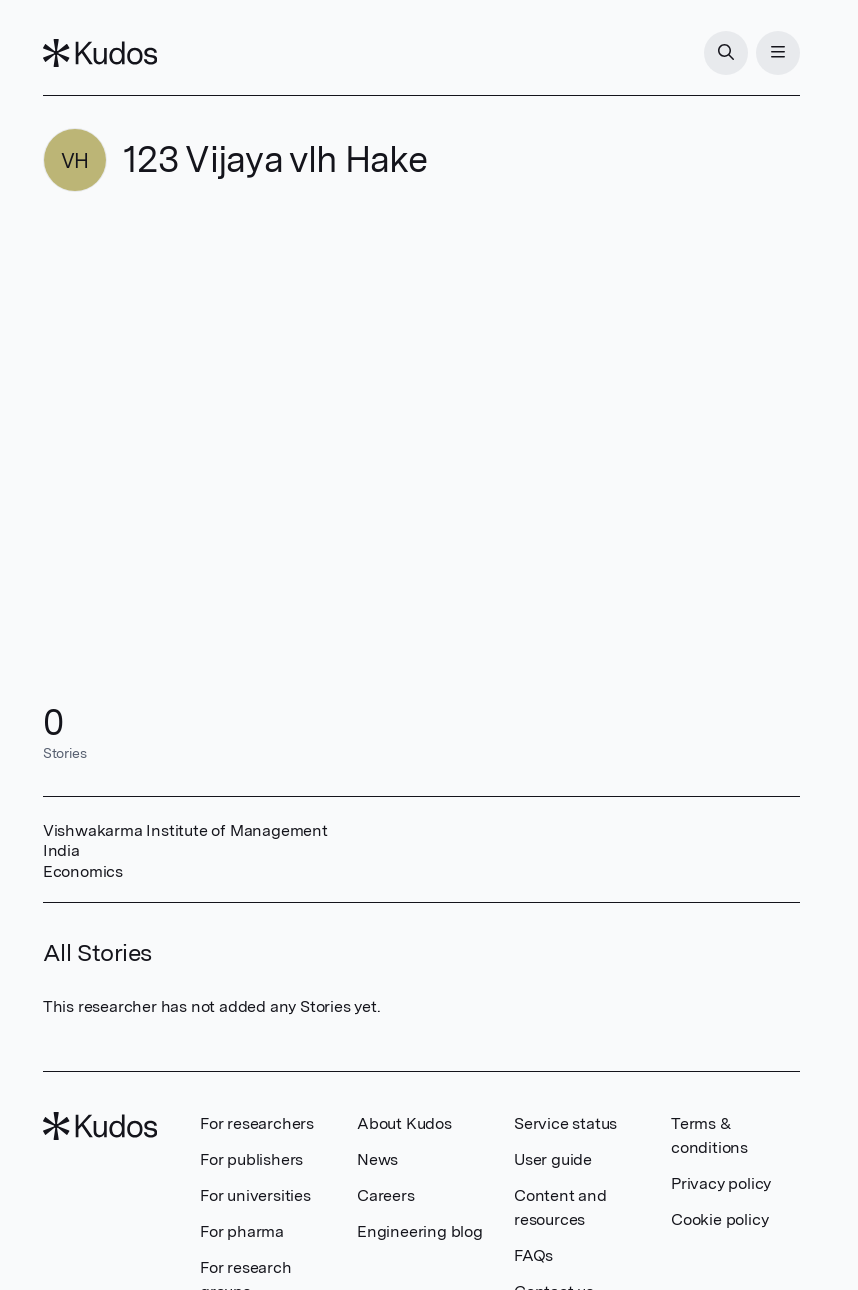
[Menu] (778, 53)
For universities (255, 1195)
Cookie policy (719, 1219)
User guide (553, 1159)
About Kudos (404, 1123)
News (377, 1159)
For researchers (257, 1123)
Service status (565, 1123)
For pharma (242, 1231)
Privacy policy (721, 1183)
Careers (386, 1195)
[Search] (726, 53)
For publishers (251, 1159)
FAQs (533, 1255)
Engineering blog (420, 1231)
